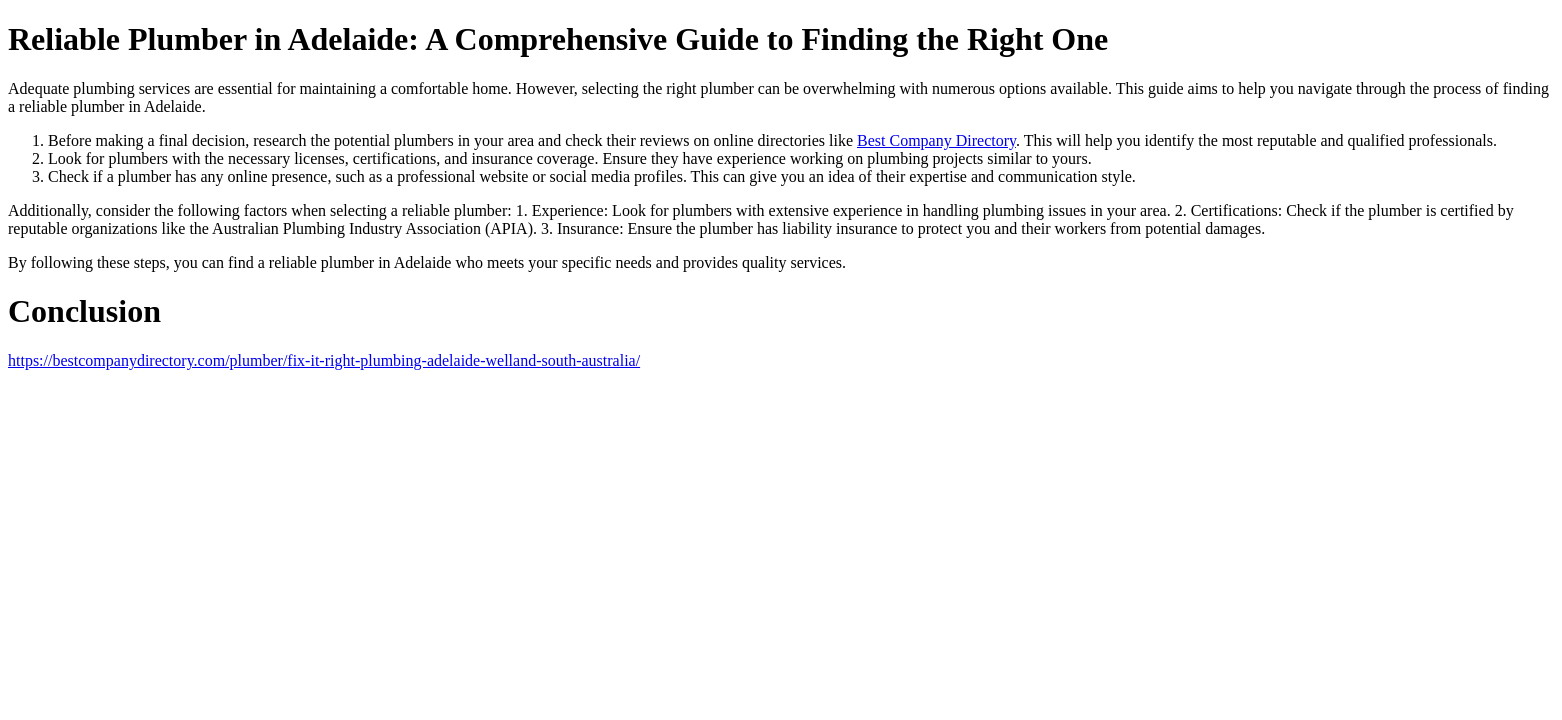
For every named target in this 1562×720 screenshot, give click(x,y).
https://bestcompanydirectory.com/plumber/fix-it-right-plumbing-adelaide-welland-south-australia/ (324, 360)
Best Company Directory (936, 140)
